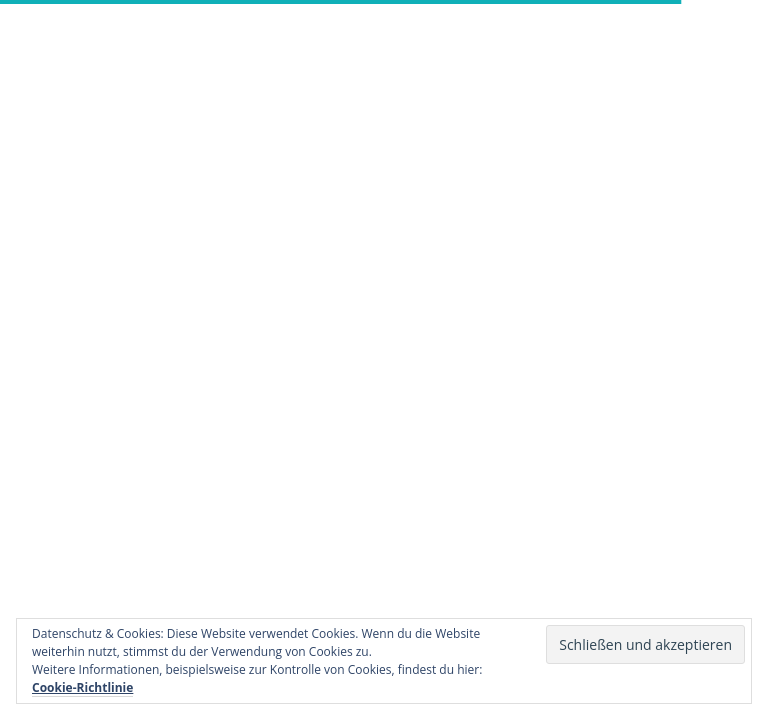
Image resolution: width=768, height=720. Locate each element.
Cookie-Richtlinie (82, 687)
